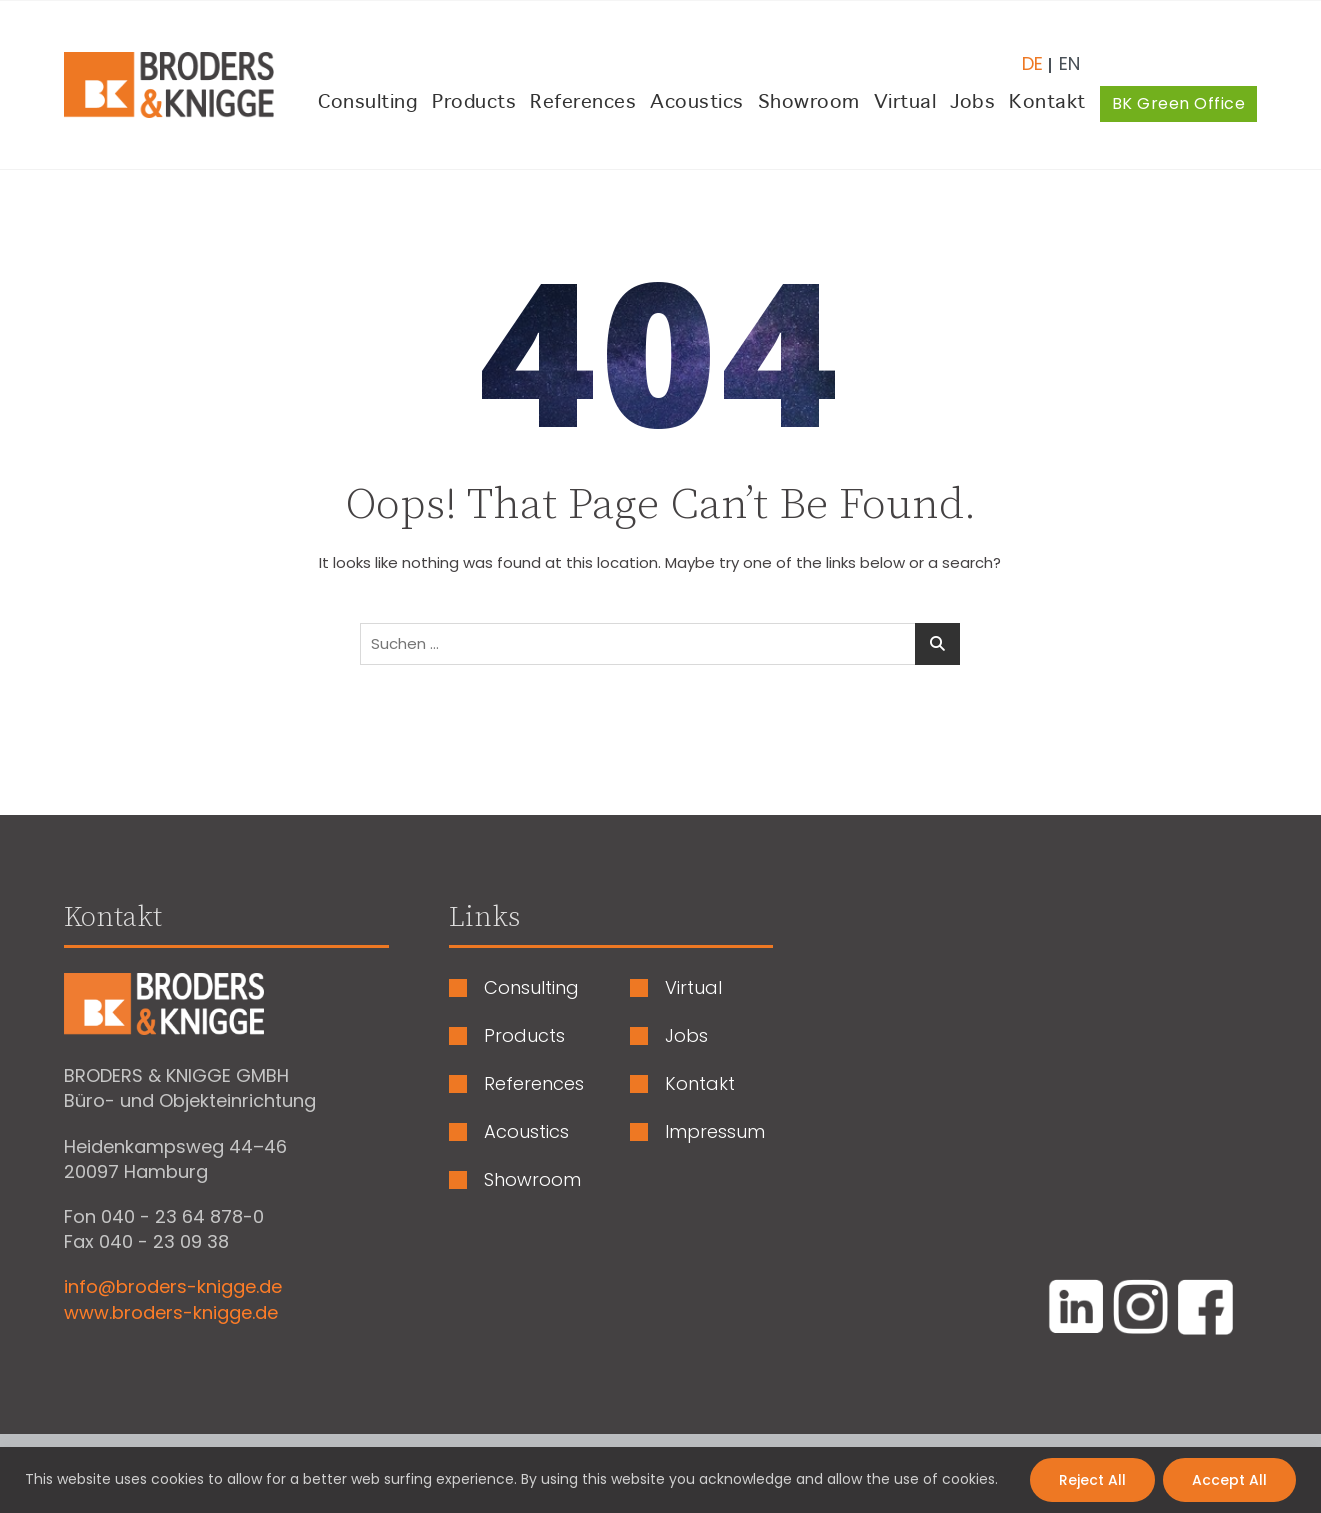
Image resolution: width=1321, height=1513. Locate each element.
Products (474, 103)
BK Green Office (1179, 103)
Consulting (368, 103)
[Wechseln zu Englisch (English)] (1061, 56)
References (583, 103)
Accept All (1229, 1480)
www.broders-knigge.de (171, 1312)
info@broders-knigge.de (173, 1286)
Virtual (905, 103)
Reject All (1092, 1480)
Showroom (809, 103)
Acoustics (697, 103)
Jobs (972, 103)
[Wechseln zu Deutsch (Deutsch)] (1032, 56)
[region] (660, 1480)
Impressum (715, 1132)
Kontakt (1047, 103)
